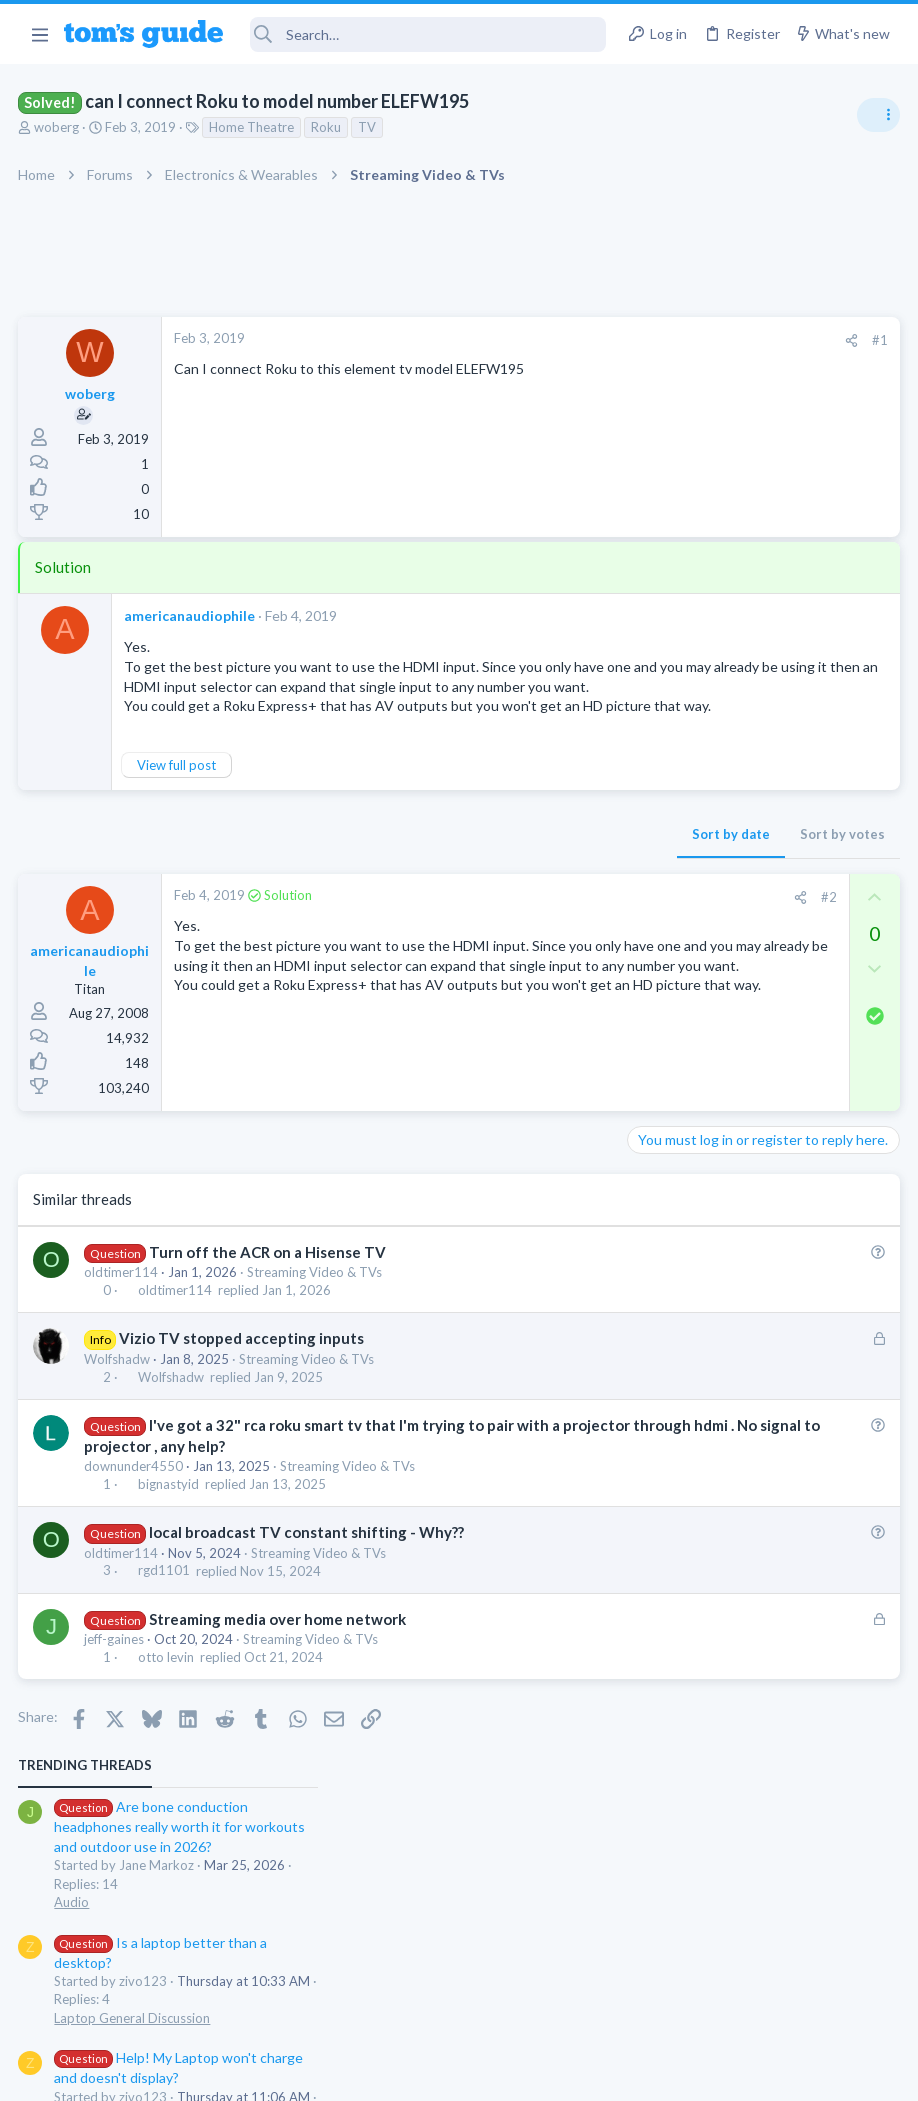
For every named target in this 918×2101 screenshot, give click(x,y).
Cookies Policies (384, 2073)
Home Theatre (253, 127)
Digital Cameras (680, 890)
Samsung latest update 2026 (755, 929)
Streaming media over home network (278, 1658)
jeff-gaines (116, 1678)
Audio (651, 464)
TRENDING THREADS (665, 327)
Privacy (510, 2073)
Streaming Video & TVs (316, 1311)
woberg (58, 127)
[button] (39, 34)
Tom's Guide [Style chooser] (755, 1989)
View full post (178, 804)
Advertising (243, 2073)
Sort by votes (520, 873)
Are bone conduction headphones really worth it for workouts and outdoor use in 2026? (759, 389)
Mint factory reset (722, 735)
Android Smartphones (698, 792)
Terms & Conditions (648, 2073)
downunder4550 (135, 1505)
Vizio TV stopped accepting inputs (242, 1378)
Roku (328, 127)
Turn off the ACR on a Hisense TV (268, 1291)
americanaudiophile (191, 615)
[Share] (529, 340)
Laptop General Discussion (712, 580)
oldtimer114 (123, 1311)
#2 (507, 936)
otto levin (167, 1697)
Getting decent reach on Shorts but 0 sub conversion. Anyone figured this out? (765, 1045)
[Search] (428, 34)
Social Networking (686, 1121)
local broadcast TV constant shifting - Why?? (307, 1572)
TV (369, 127)
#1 (558, 340)
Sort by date (409, 873)
